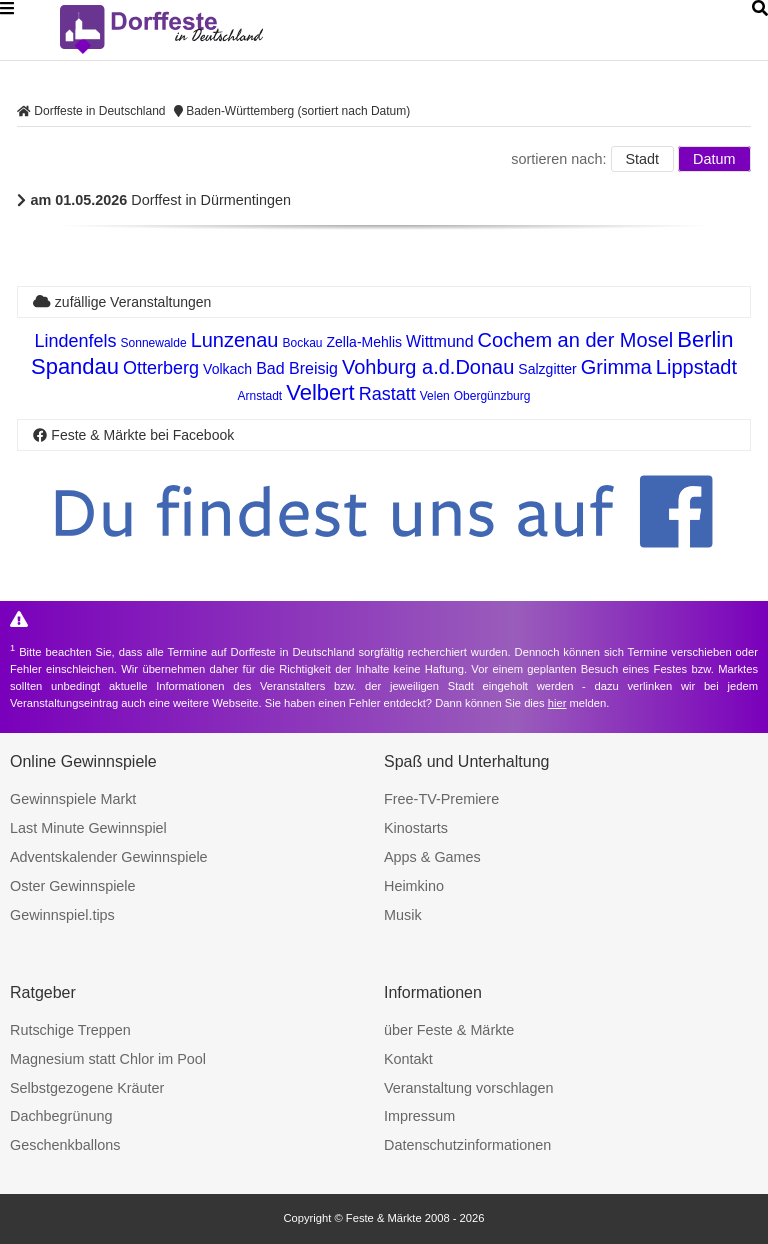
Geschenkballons (65, 1145)
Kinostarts (416, 828)
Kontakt (408, 1059)
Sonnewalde (154, 343)
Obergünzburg (492, 396)
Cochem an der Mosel (576, 340)
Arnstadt (259, 396)
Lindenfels (75, 341)
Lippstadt (696, 367)
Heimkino (414, 886)
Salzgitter (547, 369)
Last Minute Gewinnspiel (88, 828)
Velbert (320, 392)
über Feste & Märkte (449, 1030)
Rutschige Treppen (70, 1030)
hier (557, 703)
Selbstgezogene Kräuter (87, 1088)
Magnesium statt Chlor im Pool (108, 1059)
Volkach (227, 369)
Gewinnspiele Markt (73, 799)
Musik (403, 915)
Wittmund (440, 341)
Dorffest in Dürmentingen (154, 200)
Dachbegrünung (61, 1116)
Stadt (643, 159)
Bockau (303, 343)
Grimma (616, 367)
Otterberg (161, 368)
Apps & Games (432, 857)
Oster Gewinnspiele (73, 886)
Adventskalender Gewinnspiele (109, 857)
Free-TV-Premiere (441, 799)
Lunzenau (235, 340)
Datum (714, 159)
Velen (435, 396)
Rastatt (387, 394)
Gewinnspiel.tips (62, 915)
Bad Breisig (297, 368)
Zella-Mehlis (364, 342)
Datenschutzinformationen (467, 1145)
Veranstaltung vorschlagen (469, 1088)
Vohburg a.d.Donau (428, 367)
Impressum (419, 1116)
